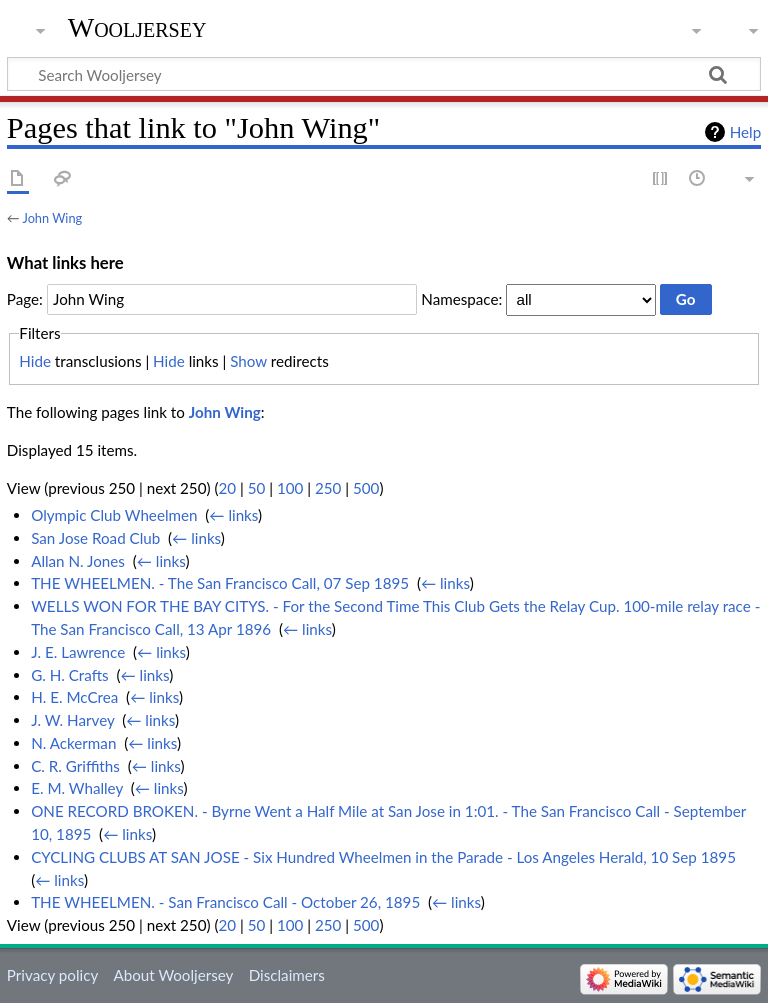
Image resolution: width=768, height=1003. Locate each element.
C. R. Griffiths (75, 766)
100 (290, 488)
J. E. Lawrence (78, 652)
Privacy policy (52, 975)
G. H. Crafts (70, 675)
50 (257, 488)
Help (745, 132)
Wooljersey (137, 27)
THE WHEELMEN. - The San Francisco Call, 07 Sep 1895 (220, 583)
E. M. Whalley (77, 788)
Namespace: (461, 299)
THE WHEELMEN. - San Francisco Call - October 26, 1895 (225, 902)
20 (227, 488)
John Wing (52, 218)
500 (366, 488)
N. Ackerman (73, 743)
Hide (35, 361)
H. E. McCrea (74, 697)
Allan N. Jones (78, 561)
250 (328, 488)
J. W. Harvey (72, 720)
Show (248, 361)
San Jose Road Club (95, 538)
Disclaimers (287, 975)
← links (233, 515)
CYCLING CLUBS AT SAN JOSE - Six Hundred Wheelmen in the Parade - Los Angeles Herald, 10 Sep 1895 (383, 857)
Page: (25, 299)
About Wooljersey (173, 975)
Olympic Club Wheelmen (114, 515)
